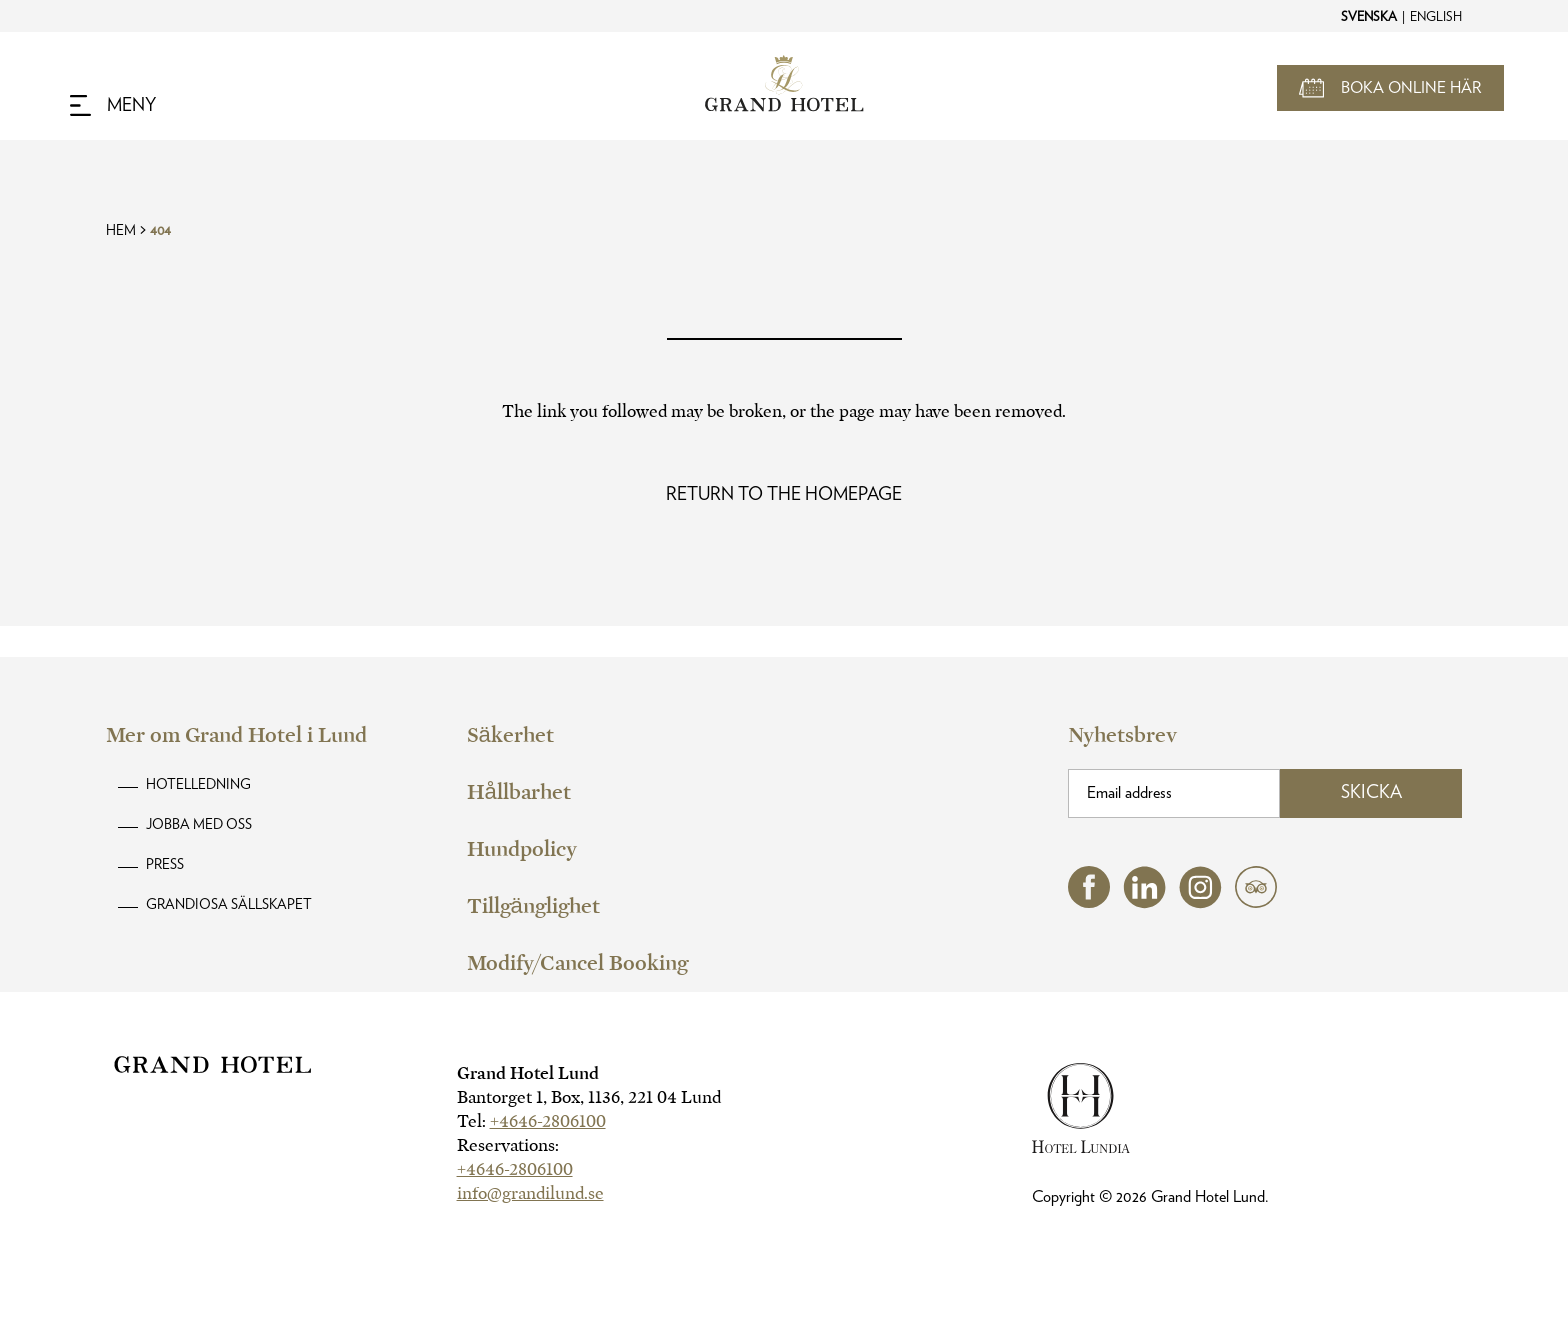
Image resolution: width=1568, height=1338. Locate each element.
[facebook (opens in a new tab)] (1089, 902)
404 (160, 231)
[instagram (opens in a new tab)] (1200, 903)
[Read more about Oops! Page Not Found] (784, 495)
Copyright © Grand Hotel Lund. (1150, 1197)
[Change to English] (1435, 16)
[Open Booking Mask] (1390, 88)
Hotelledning (198, 785)
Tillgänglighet (533, 906)
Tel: (531, 1121)
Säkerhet (510, 735)
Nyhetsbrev (1122, 735)
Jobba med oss (199, 825)
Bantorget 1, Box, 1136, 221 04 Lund (589, 1097)
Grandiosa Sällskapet (229, 905)
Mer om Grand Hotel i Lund (236, 735)
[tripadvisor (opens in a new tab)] (1256, 902)
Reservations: (508, 1145)
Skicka (1371, 793)
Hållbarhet (519, 792)
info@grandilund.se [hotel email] (530, 1193)
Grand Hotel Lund (528, 1073)
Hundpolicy (522, 849)
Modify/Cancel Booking (577, 963)
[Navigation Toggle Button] (113, 106)
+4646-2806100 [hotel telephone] (548, 1121)
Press (165, 865)
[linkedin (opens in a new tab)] (1144, 903)
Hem (121, 231)
